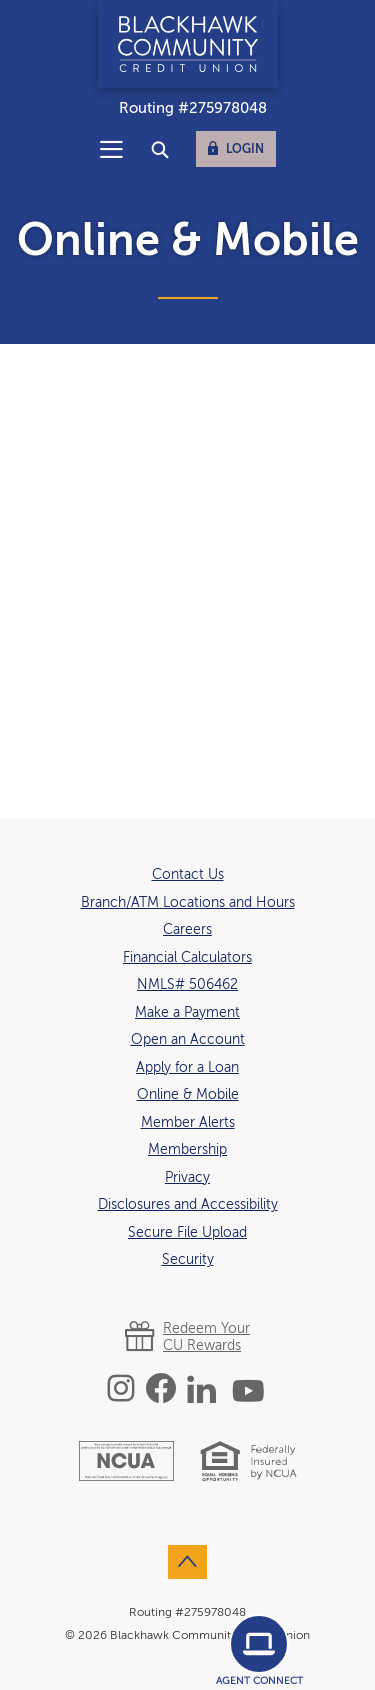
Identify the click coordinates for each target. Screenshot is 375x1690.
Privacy (187, 1178)
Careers (187, 930)
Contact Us (188, 875)
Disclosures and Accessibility (188, 1205)
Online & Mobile (188, 1095)
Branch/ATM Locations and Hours (188, 903)
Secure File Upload (187, 1233)
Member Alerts (188, 1123)
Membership (187, 1150)
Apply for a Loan (187, 1068)
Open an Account (188, 1040)
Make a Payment (187, 1013)
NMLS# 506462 (187, 985)
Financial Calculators (187, 958)
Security (188, 1260)
